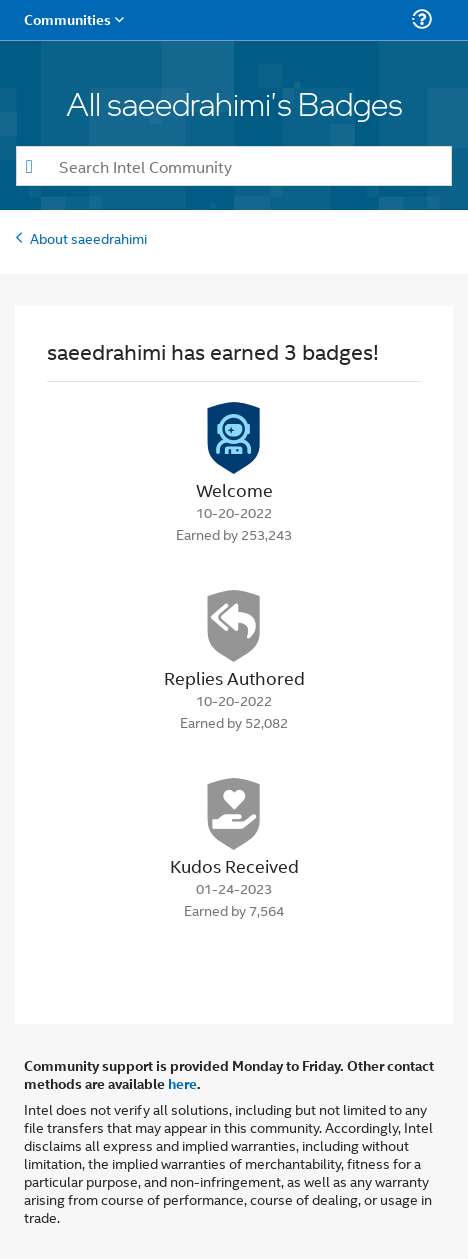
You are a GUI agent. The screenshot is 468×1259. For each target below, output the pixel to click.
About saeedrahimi (88, 237)
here (182, 1083)
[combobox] (234, 166)
